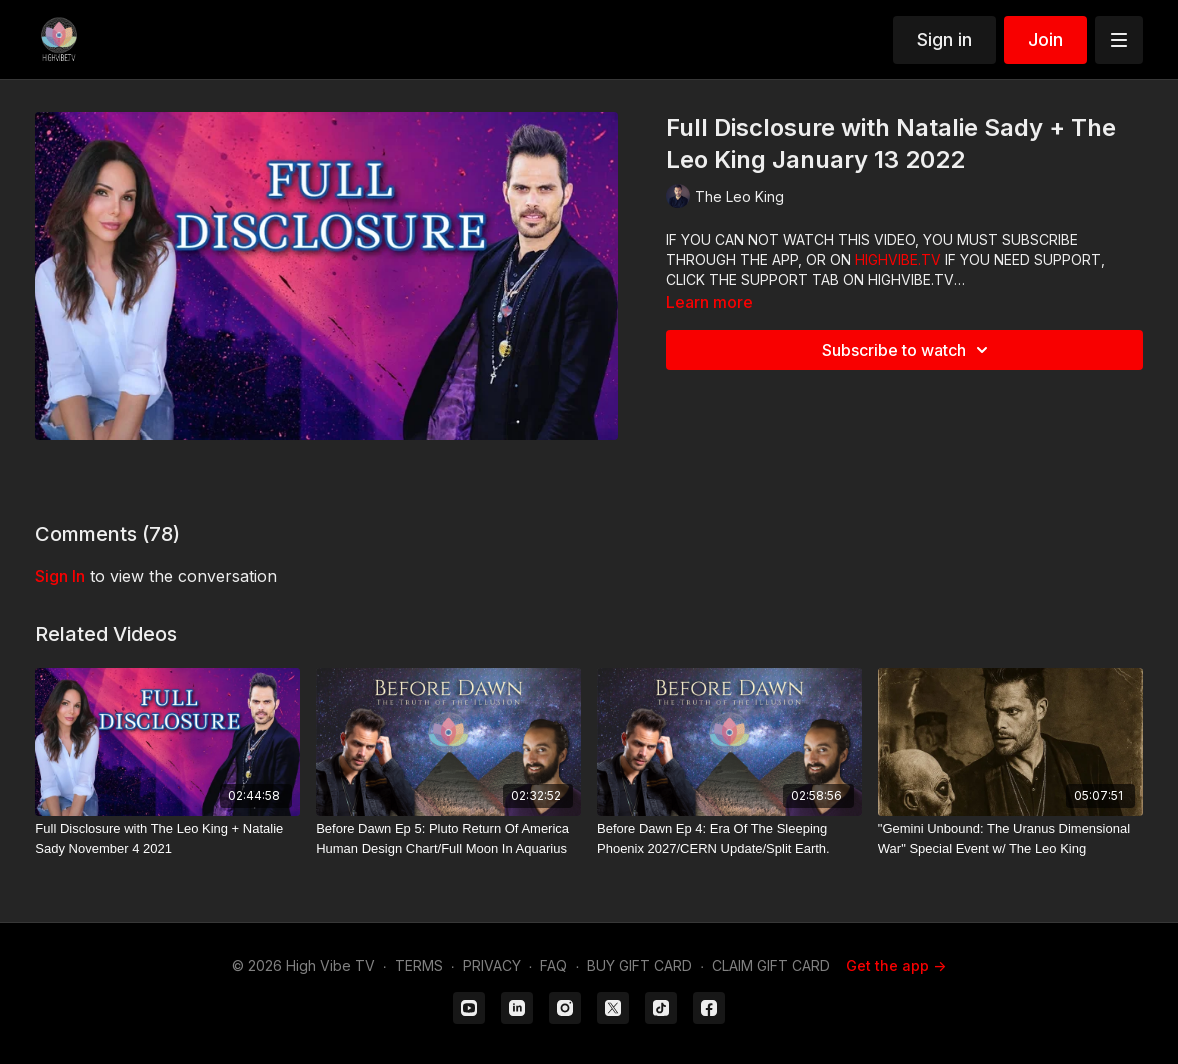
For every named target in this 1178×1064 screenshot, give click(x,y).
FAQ (553, 965)
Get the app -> (896, 965)
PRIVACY (492, 965)
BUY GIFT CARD (639, 965)
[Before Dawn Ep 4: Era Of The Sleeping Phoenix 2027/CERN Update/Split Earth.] (729, 838)
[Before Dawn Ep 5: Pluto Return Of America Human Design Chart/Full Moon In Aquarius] (448, 838)
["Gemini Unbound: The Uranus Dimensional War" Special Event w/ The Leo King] (1010, 838)
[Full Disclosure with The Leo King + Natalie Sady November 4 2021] (167, 838)
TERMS (419, 965)
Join (1045, 39)
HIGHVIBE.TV (898, 259)
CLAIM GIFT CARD (771, 965)
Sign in (944, 39)
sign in (60, 576)
